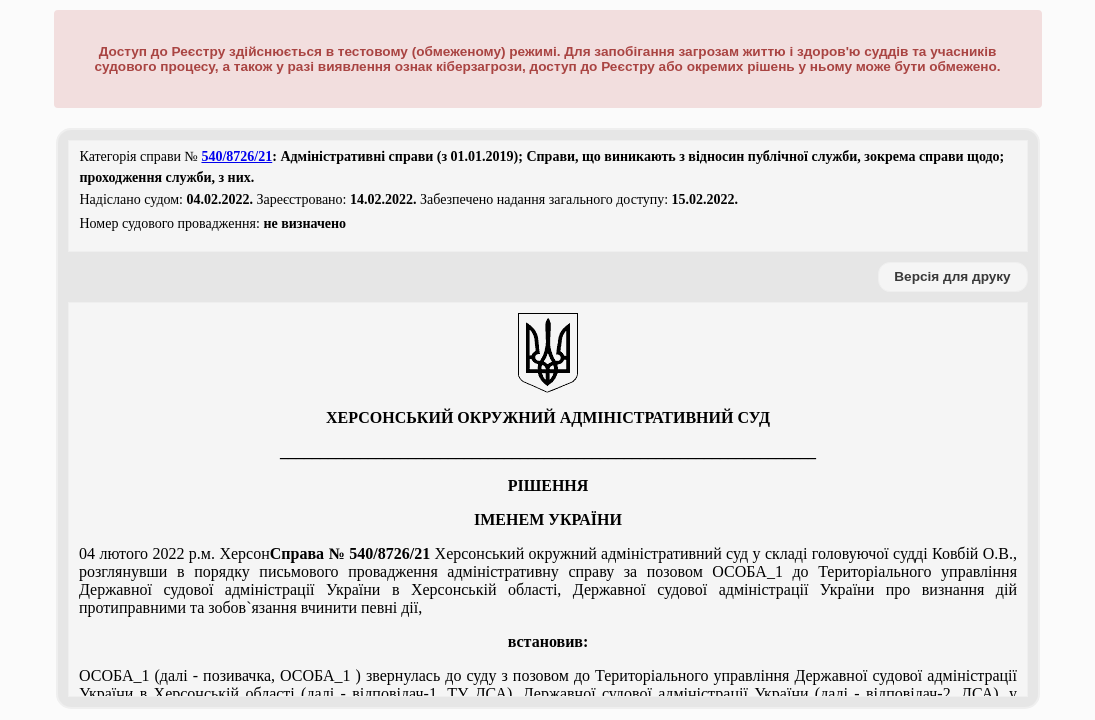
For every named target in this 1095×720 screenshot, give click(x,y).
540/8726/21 (236, 156)
